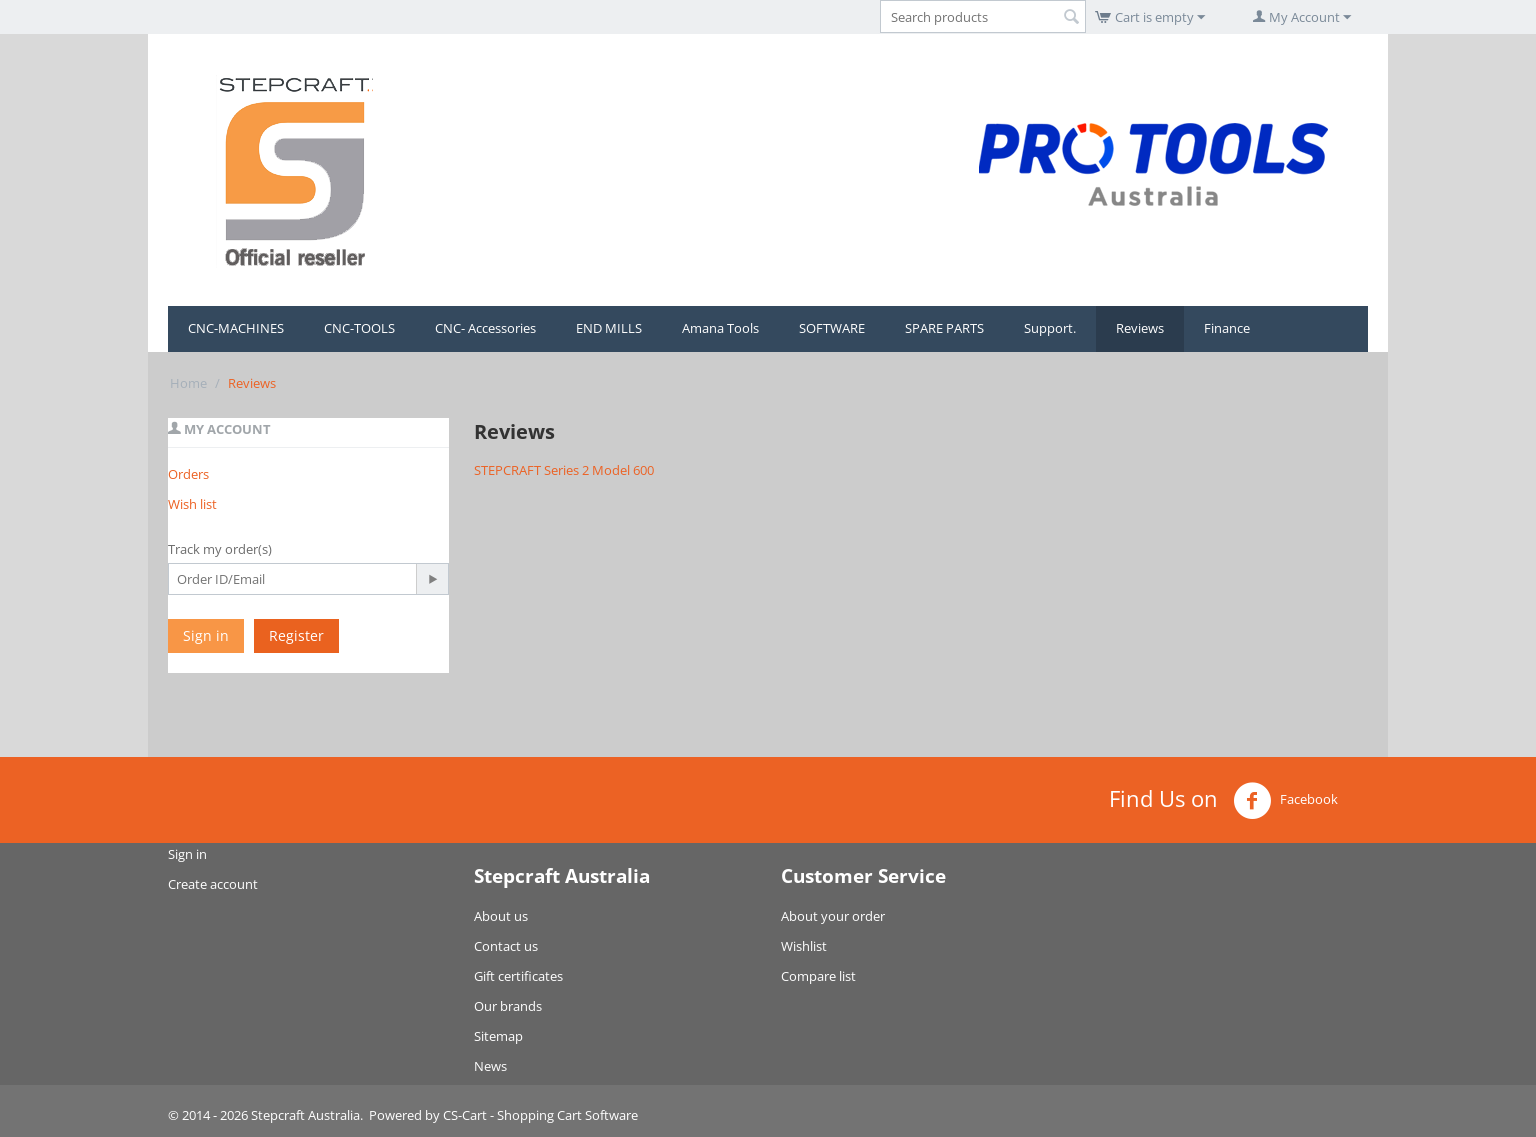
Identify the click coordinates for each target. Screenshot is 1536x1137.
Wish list (192, 504)
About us (501, 916)
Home (188, 383)
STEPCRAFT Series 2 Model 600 (564, 470)
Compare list (818, 976)
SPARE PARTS (944, 328)
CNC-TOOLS (359, 328)
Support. (1050, 328)
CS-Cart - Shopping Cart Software (540, 1115)
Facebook (1285, 801)
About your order (833, 916)
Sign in (206, 635)
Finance (1227, 328)
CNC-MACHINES (236, 328)
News (490, 1066)
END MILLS (609, 328)
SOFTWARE (832, 328)
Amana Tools (720, 328)
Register (296, 635)
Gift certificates (518, 976)
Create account (213, 884)
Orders (188, 474)
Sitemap (498, 1036)
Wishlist (804, 946)
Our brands (508, 1006)
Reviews (1140, 328)
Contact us (506, 946)
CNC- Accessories (485, 328)
